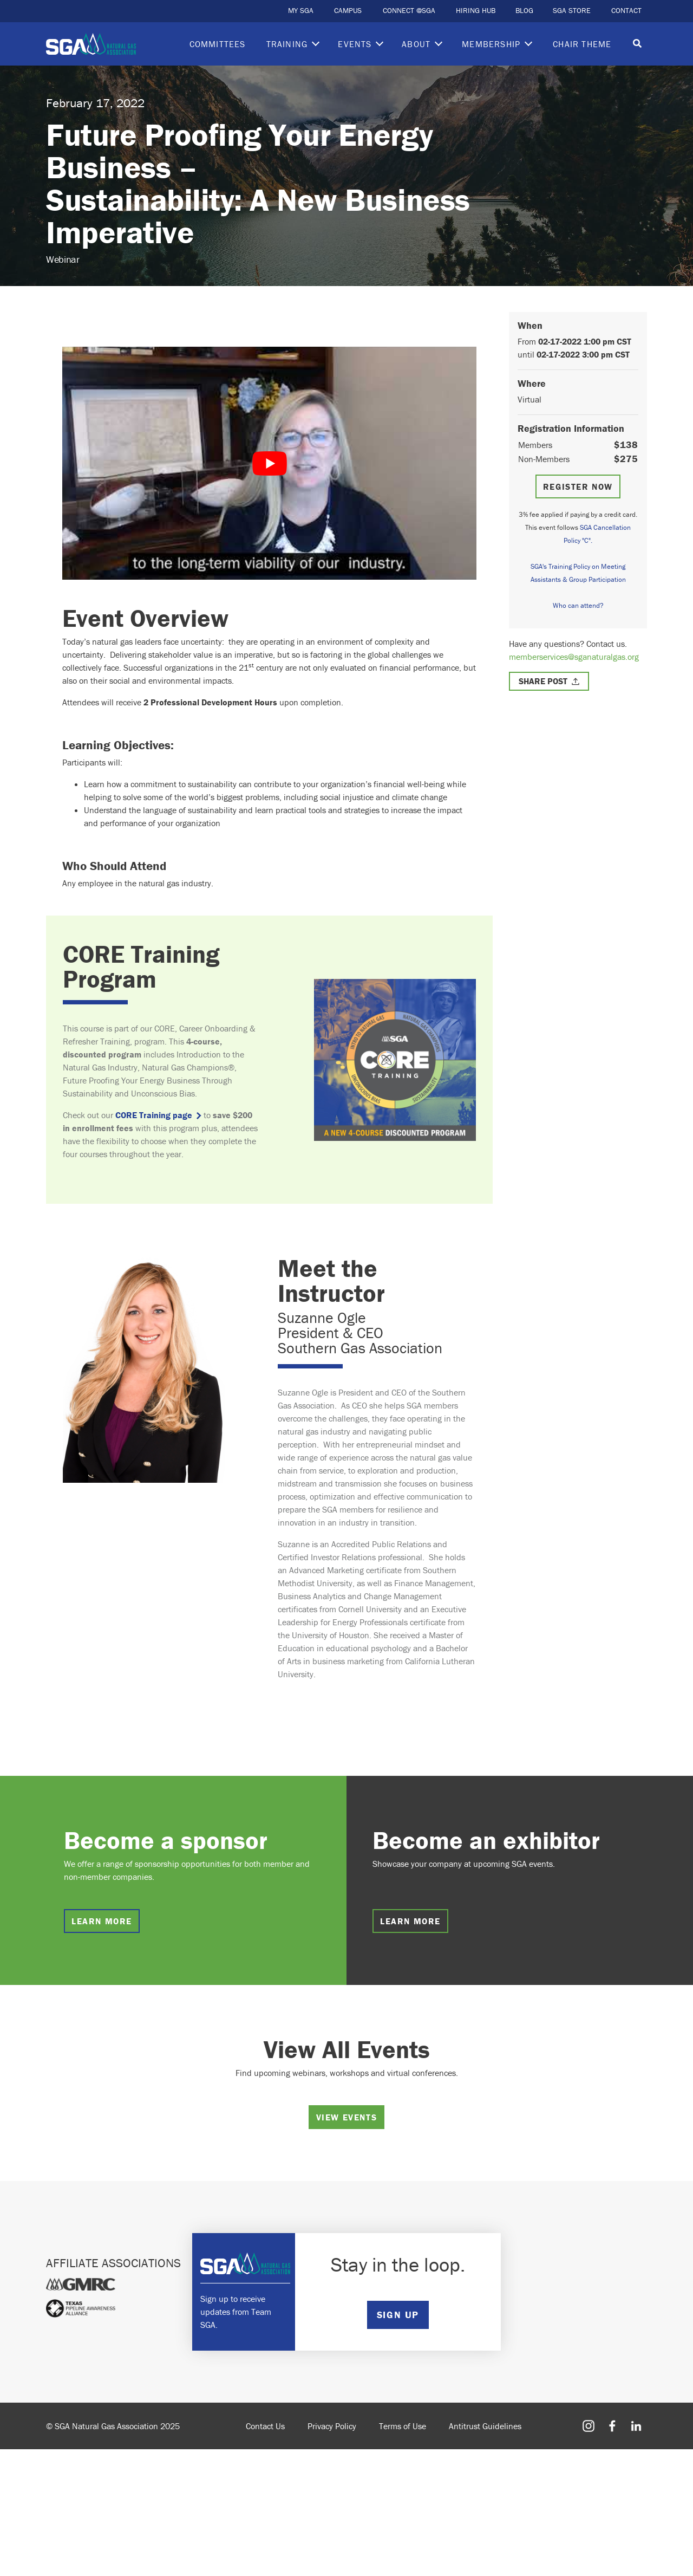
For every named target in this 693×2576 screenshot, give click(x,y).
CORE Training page (153, 1114)
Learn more (101, 1921)
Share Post (543, 681)
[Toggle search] (637, 44)
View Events (346, 2117)
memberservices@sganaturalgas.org (574, 656)
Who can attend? (578, 605)
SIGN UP (398, 2314)
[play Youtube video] (269, 463)
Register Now (578, 486)
